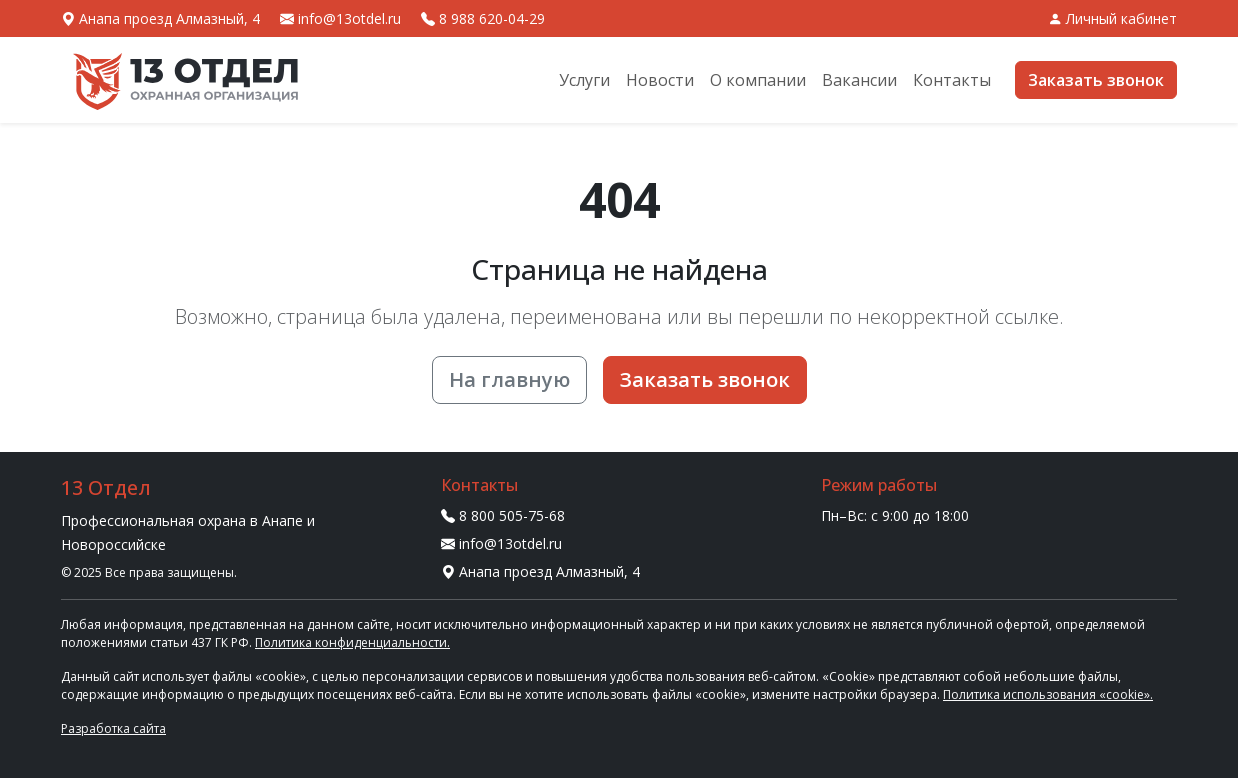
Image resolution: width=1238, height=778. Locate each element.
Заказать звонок (1096, 80)
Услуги (584, 80)
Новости (660, 80)
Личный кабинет (1112, 18)
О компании (758, 80)
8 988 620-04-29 (483, 18)
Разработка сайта (113, 728)
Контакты (952, 80)
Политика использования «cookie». (1048, 694)
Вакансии (859, 80)
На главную (509, 379)
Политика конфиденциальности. (352, 642)
